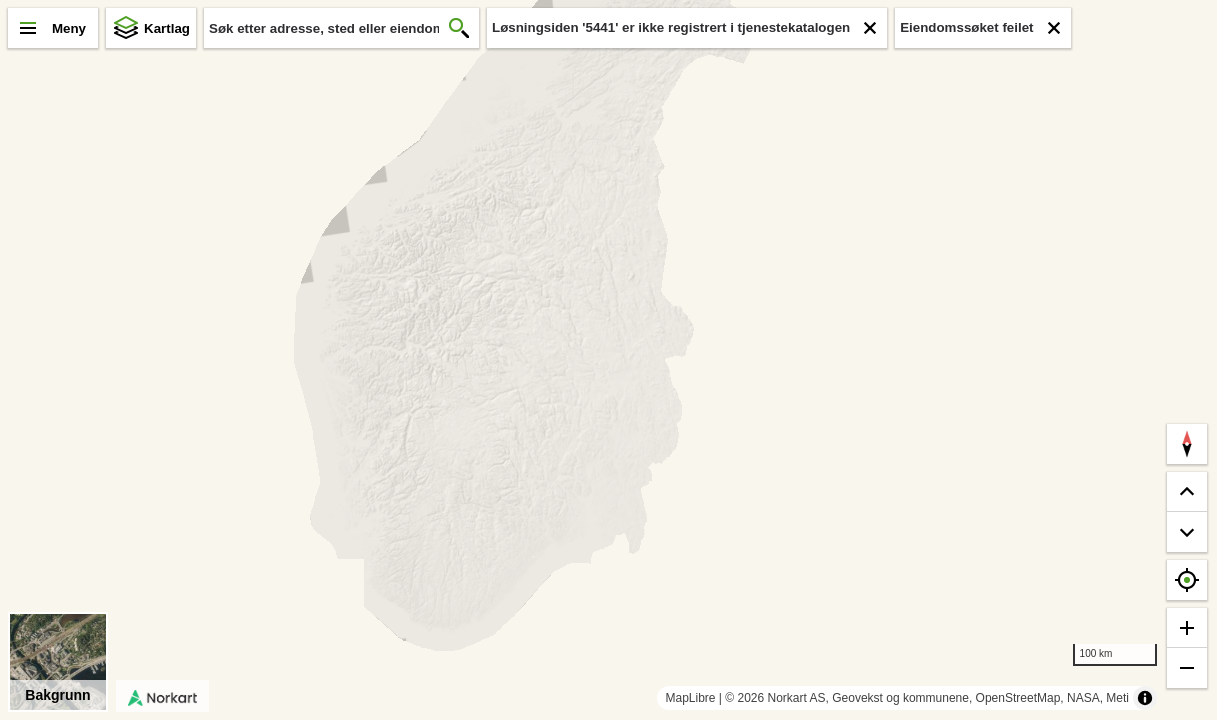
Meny (69, 28)
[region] (608, 360)
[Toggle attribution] (1145, 698)
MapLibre (690, 698)
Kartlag (167, 28)
